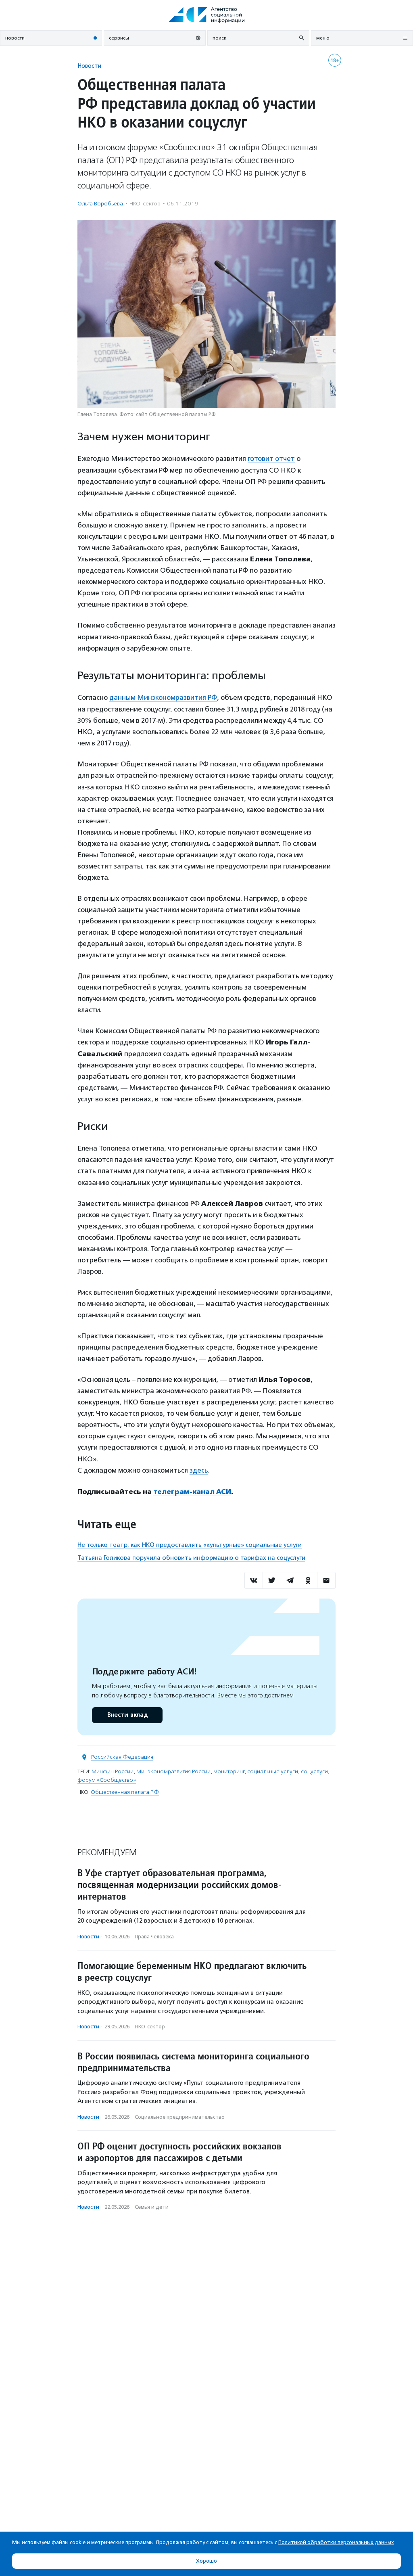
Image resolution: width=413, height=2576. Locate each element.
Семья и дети (152, 2206)
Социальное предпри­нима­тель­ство (180, 2115)
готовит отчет (271, 458)
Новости (89, 65)
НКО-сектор (145, 203)
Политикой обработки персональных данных (336, 2542)
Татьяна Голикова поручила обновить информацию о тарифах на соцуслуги (191, 1556)
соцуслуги (314, 1769)
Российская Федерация (122, 1755)
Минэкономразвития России (173, 1769)
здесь (199, 1469)
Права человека (154, 1935)
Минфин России (112, 1769)
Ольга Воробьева (100, 203)
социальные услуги (272, 1769)
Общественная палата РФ (125, 1790)
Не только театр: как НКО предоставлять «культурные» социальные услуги (189, 1543)
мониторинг (228, 1769)
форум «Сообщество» (106, 1778)
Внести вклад (127, 1713)
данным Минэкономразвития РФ (163, 697)
